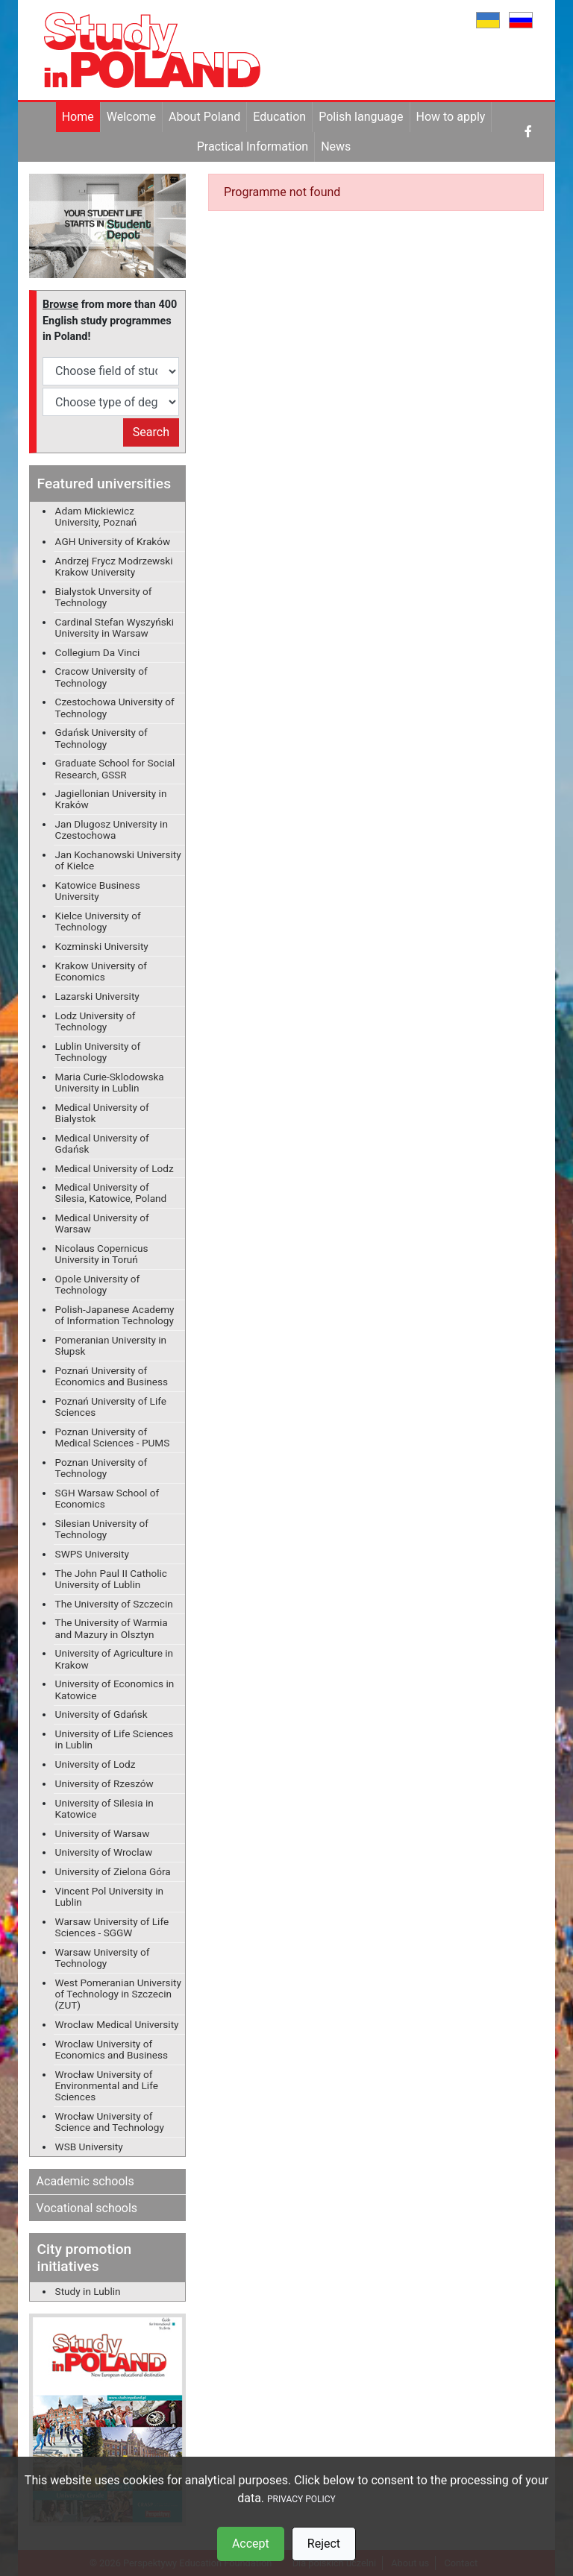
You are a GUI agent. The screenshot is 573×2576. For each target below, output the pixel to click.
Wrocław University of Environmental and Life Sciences (106, 2085)
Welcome (131, 117)
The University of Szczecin (114, 1604)
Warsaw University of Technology (102, 1957)
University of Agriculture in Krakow (114, 1658)
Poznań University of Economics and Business (111, 1376)
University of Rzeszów (104, 1783)
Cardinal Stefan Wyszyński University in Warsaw (114, 627)
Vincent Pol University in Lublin (109, 1896)
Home (78, 117)
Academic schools (85, 2181)
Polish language (361, 117)
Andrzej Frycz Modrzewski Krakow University (114, 566)
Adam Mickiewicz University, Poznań (96, 516)
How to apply (451, 117)
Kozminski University (101, 946)
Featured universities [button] (104, 483)
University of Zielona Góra (113, 1871)
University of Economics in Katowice (115, 1689)
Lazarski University (97, 996)
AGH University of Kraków (113, 541)
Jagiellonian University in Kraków (111, 798)
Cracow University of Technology (101, 676)
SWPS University (92, 1554)
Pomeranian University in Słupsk (111, 1345)
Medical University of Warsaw (102, 1223)
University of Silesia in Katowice (104, 1808)
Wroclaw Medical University (117, 2024)
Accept (250, 2543)
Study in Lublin (88, 2291)
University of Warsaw (102, 1833)
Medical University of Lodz (114, 1168)
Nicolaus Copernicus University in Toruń (101, 1253)
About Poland (204, 117)
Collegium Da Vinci (97, 652)
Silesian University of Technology (101, 1528)
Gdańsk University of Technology (101, 737)
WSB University (89, 2147)
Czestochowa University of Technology (115, 707)
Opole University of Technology (97, 1284)
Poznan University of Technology (101, 1467)
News (336, 146)
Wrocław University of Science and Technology (109, 2121)
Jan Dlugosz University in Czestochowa (111, 829)
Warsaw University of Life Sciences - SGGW (112, 1927)
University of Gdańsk (101, 1714)
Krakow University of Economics (101, 971)
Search (151, 432)
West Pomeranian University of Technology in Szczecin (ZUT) (118, 1994)
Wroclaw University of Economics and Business (111, 2049)
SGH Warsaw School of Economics (107, 1498)
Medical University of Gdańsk (102, 1143)
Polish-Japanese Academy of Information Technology (115, 1314)
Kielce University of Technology (98, 921)
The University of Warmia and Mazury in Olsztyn (111, 1628)
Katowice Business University (97, 890)
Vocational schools (87, 2208)
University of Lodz (95, 1764)
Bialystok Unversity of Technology (103, 596)
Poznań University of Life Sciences (110, 1406)
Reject (323, 2543)
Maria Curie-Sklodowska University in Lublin (109, 1082)
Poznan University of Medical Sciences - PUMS (112, 1437)
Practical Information (252, 146)
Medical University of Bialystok (102, 1112)
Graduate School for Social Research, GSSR (115, 768)
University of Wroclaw (104, 1852)
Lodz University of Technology (95, 1021)
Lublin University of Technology (98, 1051)
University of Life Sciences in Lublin (114, 1739)
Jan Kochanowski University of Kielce (118, 860)
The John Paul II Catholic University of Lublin (111, 1578)
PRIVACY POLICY (301, 2499)
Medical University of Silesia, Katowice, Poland (111, 1192)
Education (279, 117)
